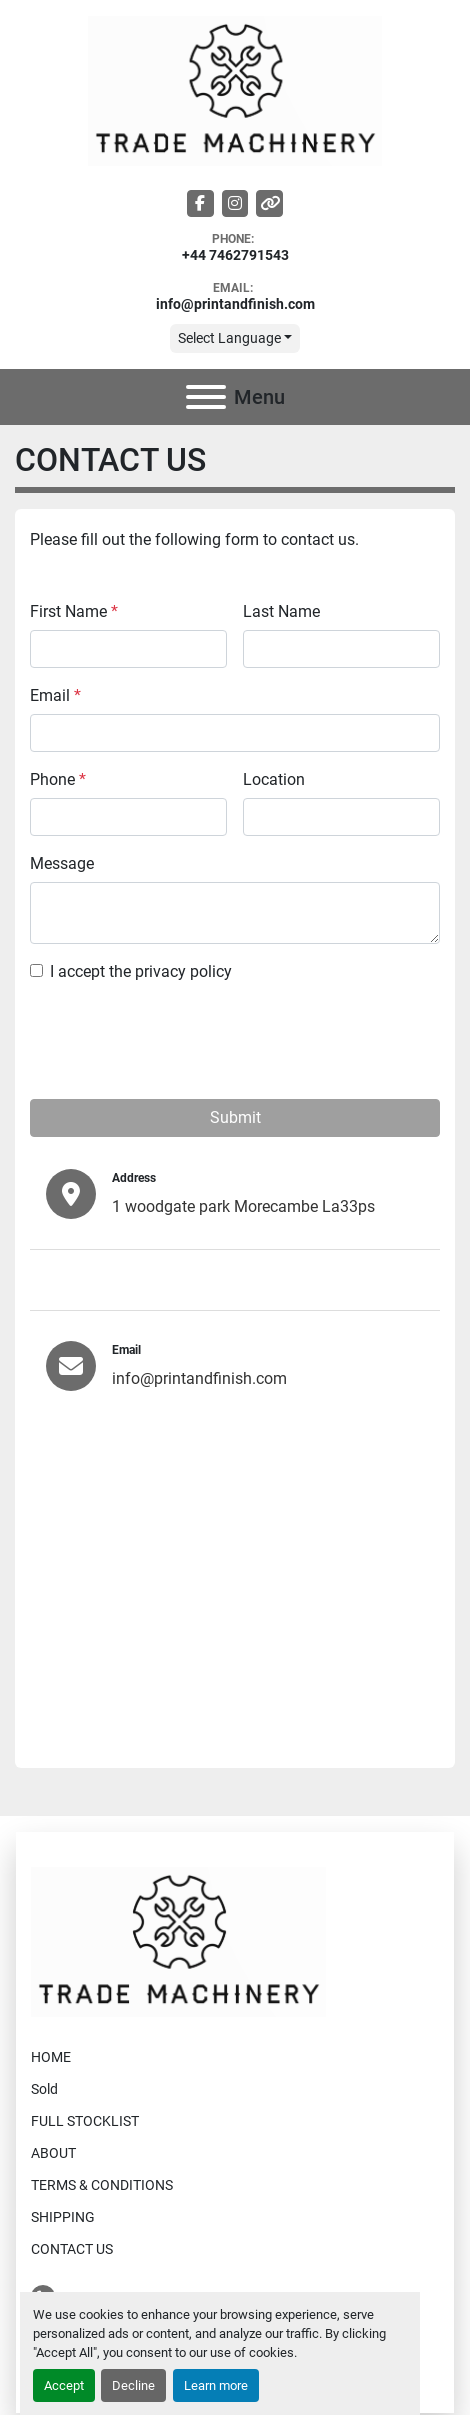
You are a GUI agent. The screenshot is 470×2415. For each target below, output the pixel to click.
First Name (74, 611)
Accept (64, 2385)
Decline (133, 2385)
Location (274, 779)
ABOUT (53, 2153)
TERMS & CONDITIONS (102, 2185)
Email (55, 695)
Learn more (216, 2385)
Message (62, 863)
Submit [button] (235, 1117)
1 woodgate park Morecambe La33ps (243, 1206)
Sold (44, 2089)
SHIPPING (63, 2217)
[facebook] (200, 203)
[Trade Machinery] (178, 1940)
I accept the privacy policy (141, 971)
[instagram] (235, 203)
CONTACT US (72, 2249)
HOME (51, 2057)
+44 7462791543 (235, 255)
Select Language (229, 338)
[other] (269, 203)
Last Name (281, 611)
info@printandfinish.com (235, 304)
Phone (58, 779)
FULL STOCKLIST (85, 2121)
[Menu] (206, 397)
